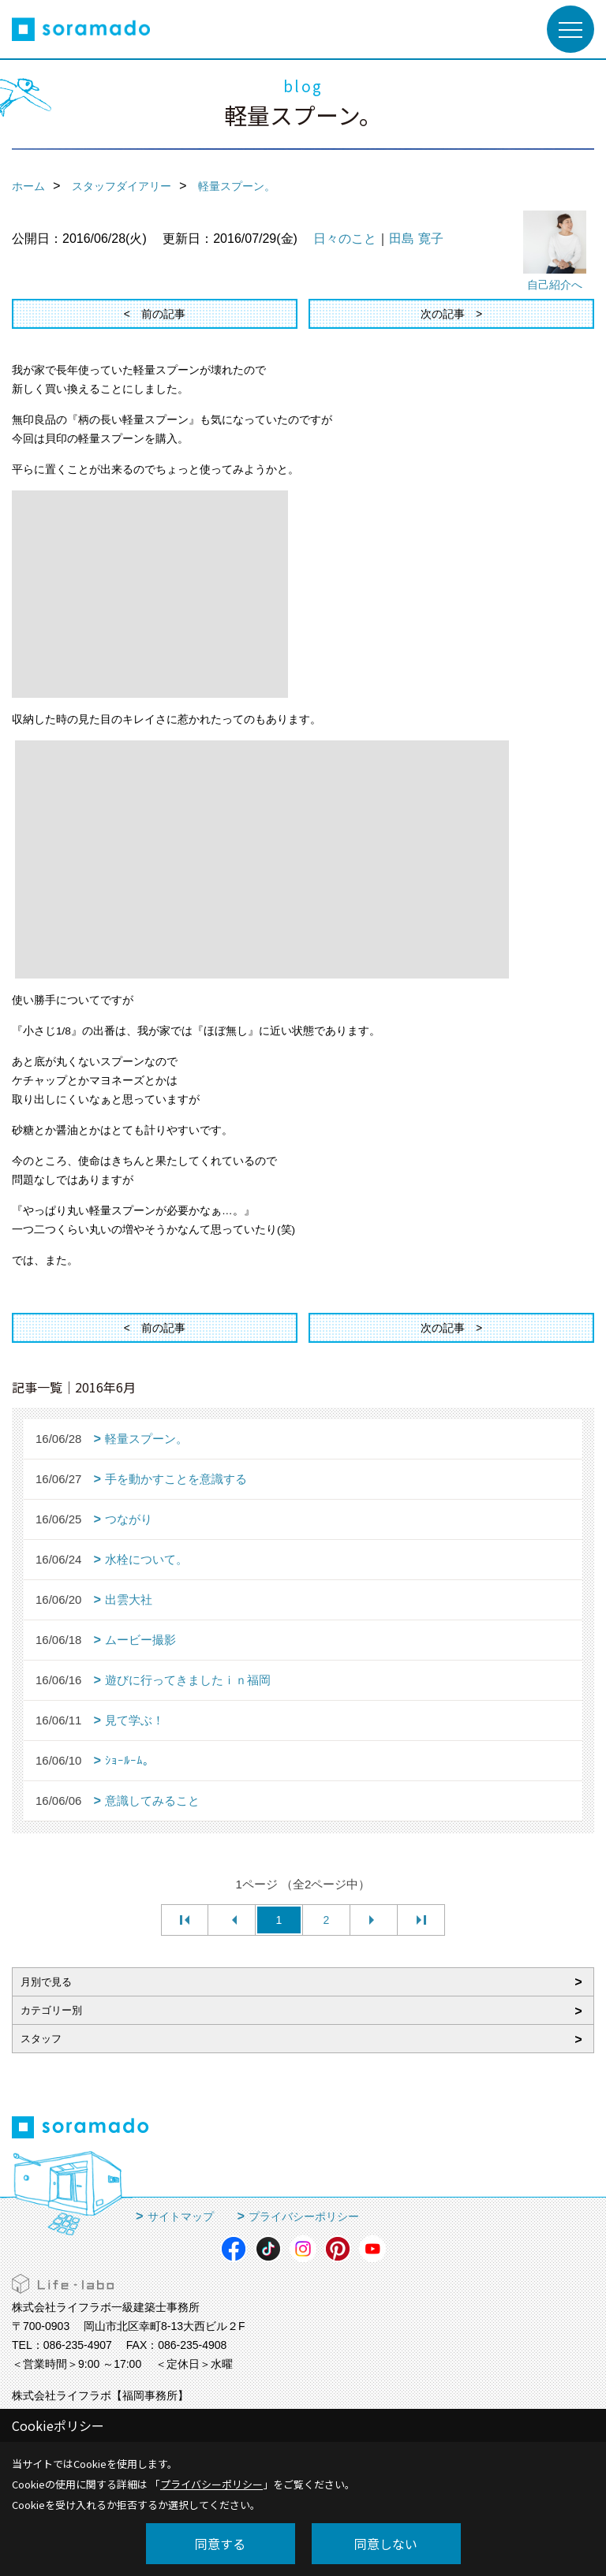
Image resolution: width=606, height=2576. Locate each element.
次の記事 (443, 314)
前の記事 (163, 314)
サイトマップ (181, 2216)
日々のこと (344, 238)
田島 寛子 (416, 238)
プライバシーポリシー (304, 2216)
